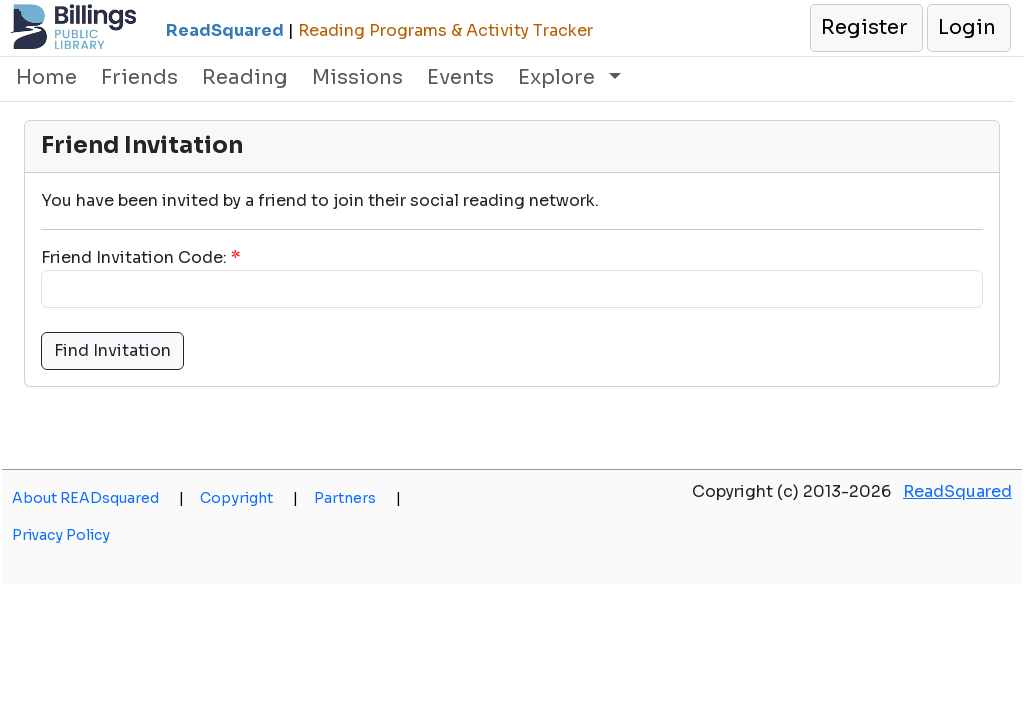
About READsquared (98, 498)
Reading (245, 77)
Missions (357, 77)
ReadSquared (957, 491)
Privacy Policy (61, 535)
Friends (139, 77)
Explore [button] (559, 77)
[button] (865, 28)
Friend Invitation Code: (134, 257)
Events (460, 77)
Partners (357, 498)
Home (46, 77)
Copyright (249, 498)
